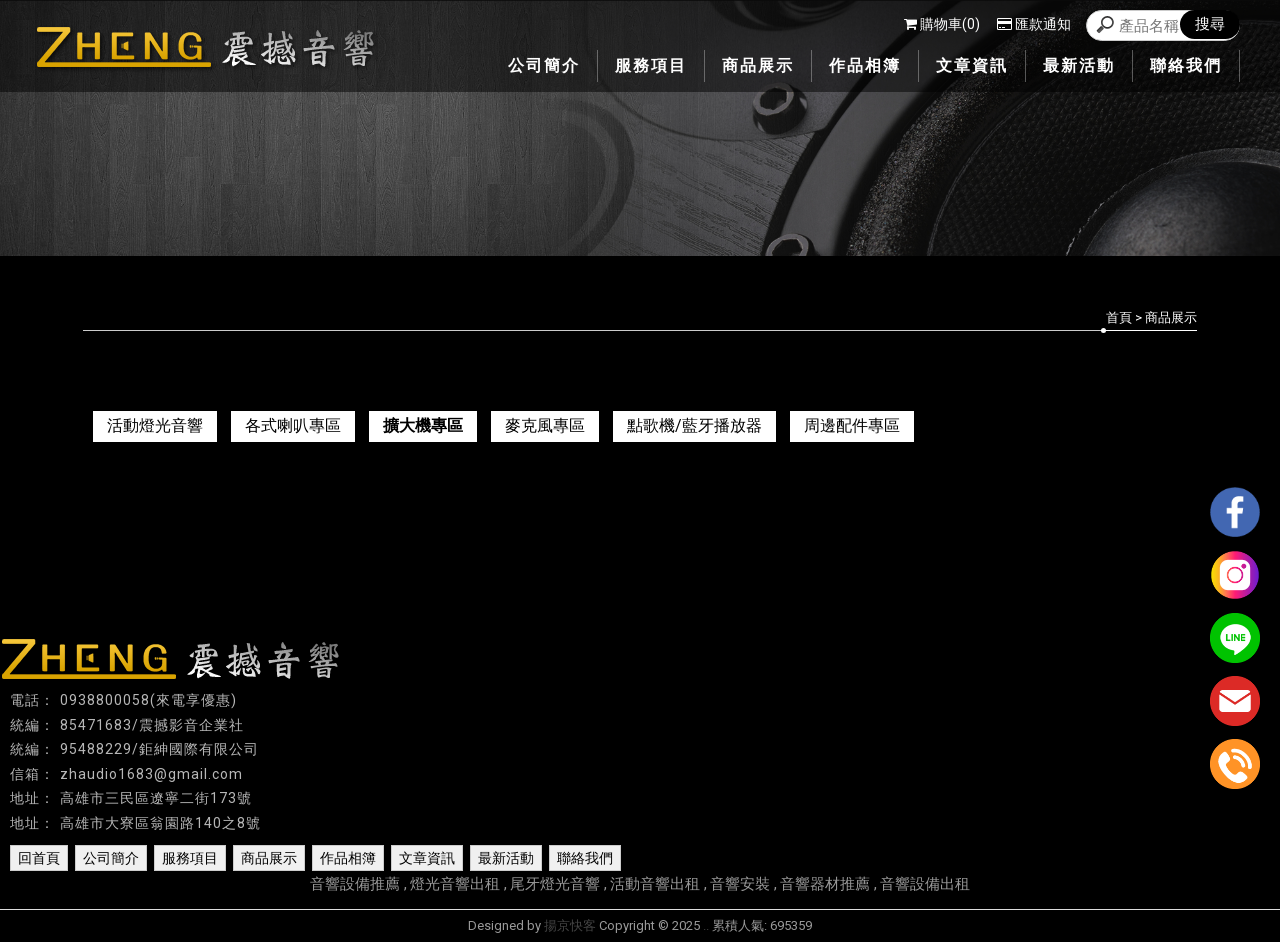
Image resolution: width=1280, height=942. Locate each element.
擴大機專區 (423, 425)
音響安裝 (740, 884)
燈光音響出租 (455, 884)
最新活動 (506, 858)
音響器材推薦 (825, 884)
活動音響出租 (655, 884)
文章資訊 (427, 858)
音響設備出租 (925, 884)
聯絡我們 (585, 858)
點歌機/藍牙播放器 (694, 425)
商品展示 (269, 858)
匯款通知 (1034, 24)
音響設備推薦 (355, 884)
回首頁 (39, 858)
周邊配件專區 (852, 425)
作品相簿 (348, 858)
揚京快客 (570, 925)
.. (706, 925)
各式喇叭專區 (293, 425)
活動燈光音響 (155, 425)
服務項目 (190, 858)
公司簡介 (111, 858)
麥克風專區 (545, 425)
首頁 (1119, 317)
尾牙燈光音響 (555, 884)
